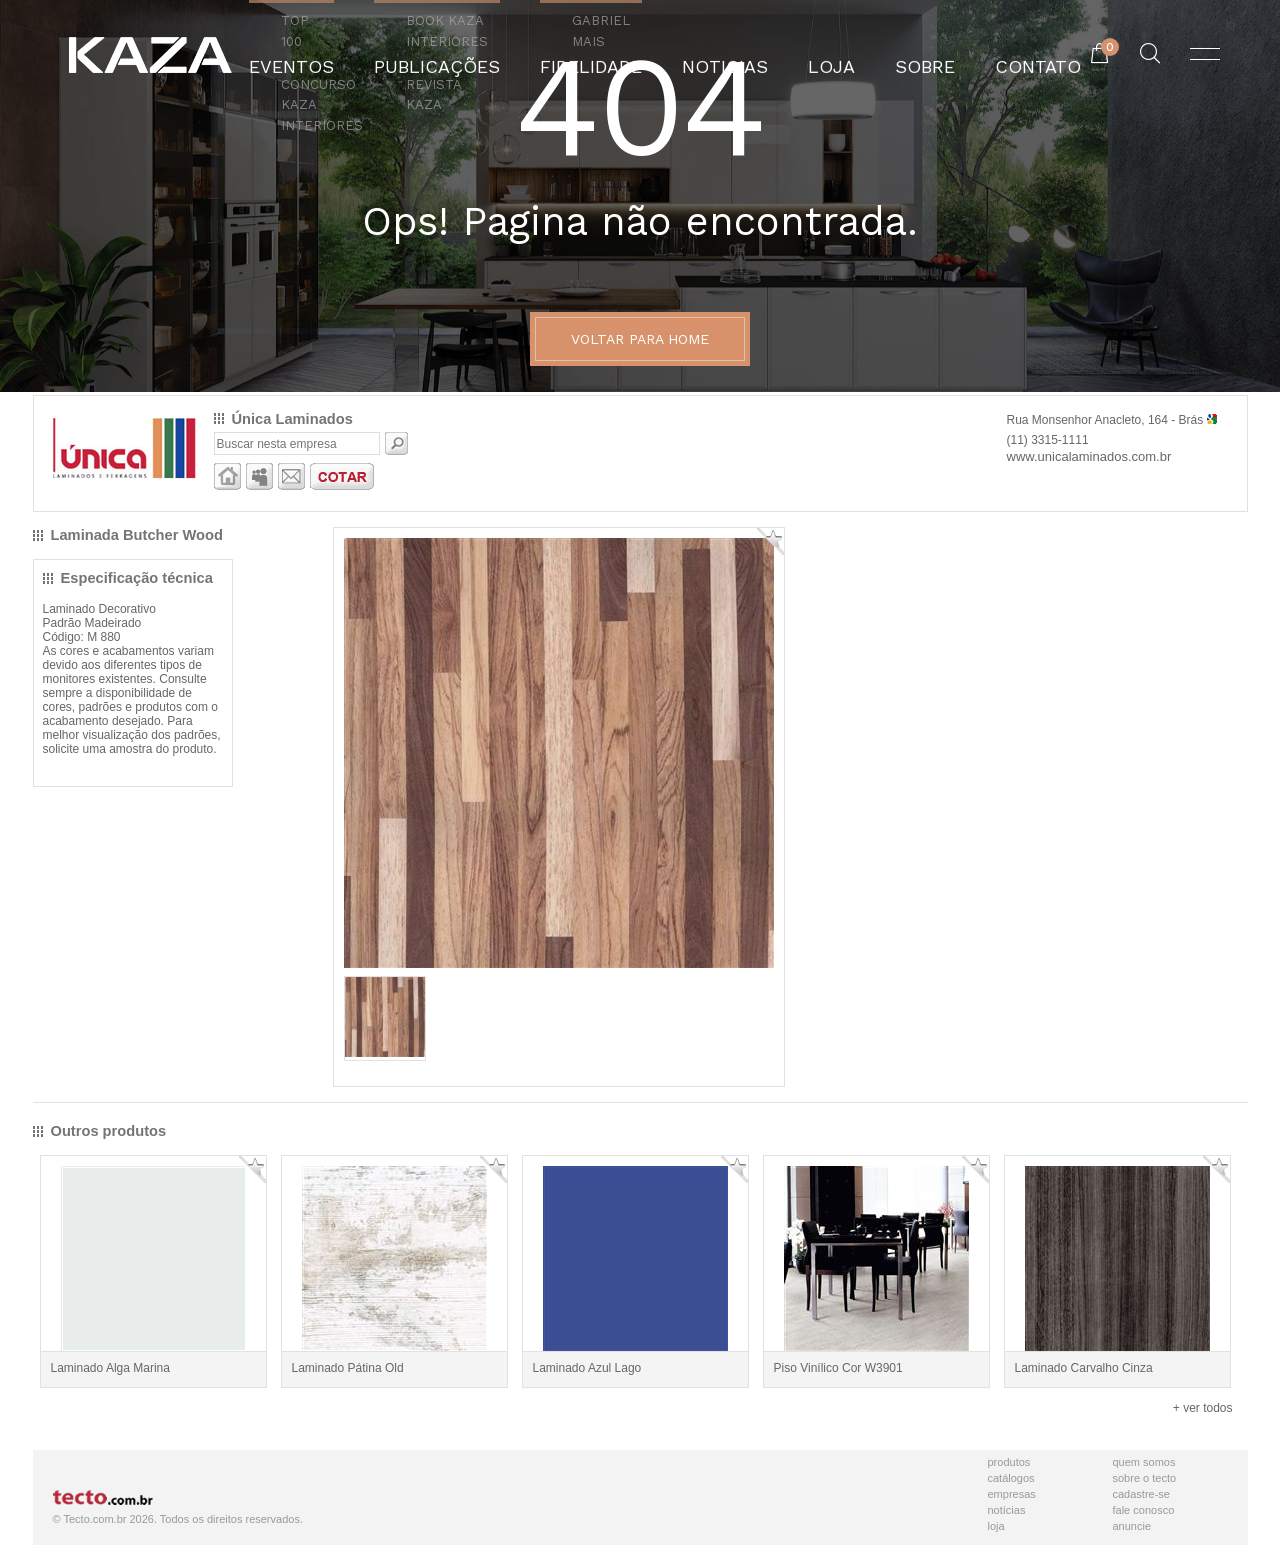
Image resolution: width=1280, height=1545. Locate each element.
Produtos (1009, 1462)
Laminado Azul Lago (587, 1368)
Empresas (1012, 1494)
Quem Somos (1144, 1462)
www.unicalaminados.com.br (1089, 456)
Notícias (1007, 1510)
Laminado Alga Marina (110, 1368)
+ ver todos (1203, 1408)
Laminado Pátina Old (348, 1368)
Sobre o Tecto (1145, 1478)
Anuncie (1132, 1526)
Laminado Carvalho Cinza (1084, 1368)
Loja (996, 1526)
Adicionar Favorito (770, 541)
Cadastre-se (1141, 1494)
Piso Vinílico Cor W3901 (838, 1368)
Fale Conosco (1144, 1510)
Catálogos (1011, 1478)
